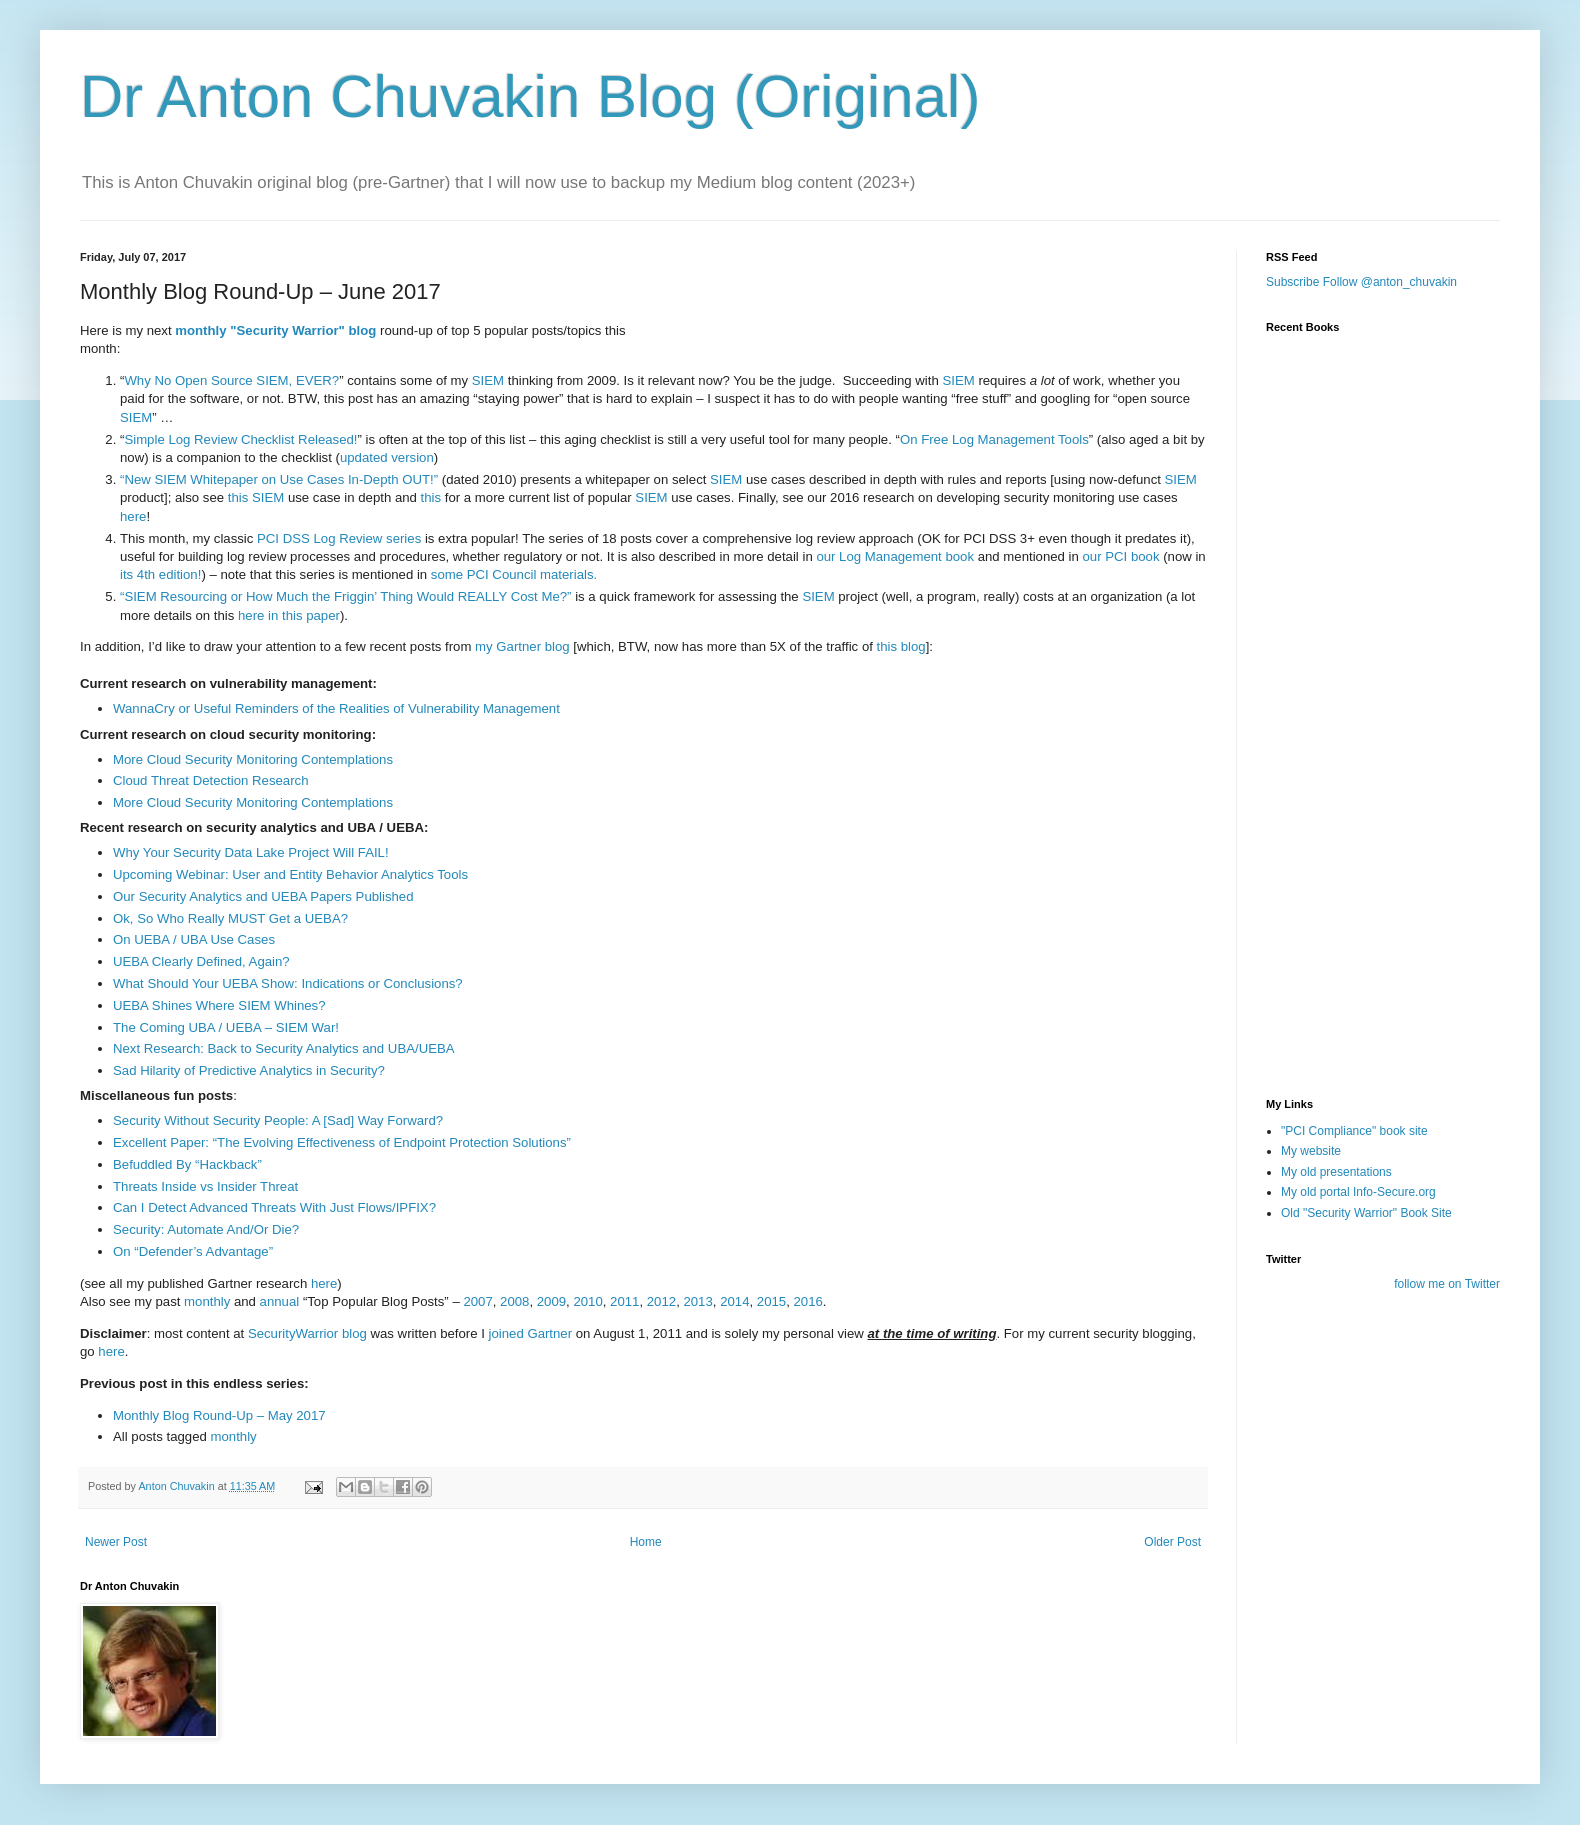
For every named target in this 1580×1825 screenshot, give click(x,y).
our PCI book (1121, 556)
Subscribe (1292, 282)
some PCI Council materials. (514, 574)
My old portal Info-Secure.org (1358, 1192)
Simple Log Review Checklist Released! (240, 439)
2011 (624, 1301)
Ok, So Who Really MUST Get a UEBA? (230, 918)
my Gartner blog (522, 646)
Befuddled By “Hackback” (187, 1164)
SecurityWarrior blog (307, 1333)
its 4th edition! (160, 574)
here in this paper (289, 615)
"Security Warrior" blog (303, 330)
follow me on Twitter (1447, 1284)
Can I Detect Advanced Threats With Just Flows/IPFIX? (274, 1207)
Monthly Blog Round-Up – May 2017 (219, 1415)
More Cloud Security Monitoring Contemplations (253, 759)
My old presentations (1336, 1172)
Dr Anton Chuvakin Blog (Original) (530, 96)
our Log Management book (895, 556)
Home (646, 1542)
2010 (587, 1301)
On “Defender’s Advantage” (193, 1251)
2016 (807, 1301)
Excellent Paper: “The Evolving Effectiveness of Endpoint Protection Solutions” (342, 1142)
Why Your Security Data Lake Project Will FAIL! (251, 852)
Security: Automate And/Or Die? (206, 1229)
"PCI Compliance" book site (1354, 1131)
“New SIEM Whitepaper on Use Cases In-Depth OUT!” (279, 479)
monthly (200, 330)
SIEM (488, 380)
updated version (387, 457)
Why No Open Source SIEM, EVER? (231, 380)
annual (280, 1301)
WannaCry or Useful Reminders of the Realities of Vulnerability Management (336, 708)
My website (1311, 1151)
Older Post (1172, 1542)
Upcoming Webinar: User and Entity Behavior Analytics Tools (290, 874)
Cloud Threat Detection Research (210, 780)
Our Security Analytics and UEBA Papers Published (263, 896)
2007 (477, 1301)
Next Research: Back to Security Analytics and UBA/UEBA (284, 1048)
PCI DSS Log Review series (339, 538)
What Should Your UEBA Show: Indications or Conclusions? (288, 983)
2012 (661, 1301)
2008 (514, 1301)
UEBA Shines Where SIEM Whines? (219, 1005)
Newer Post (116, 1542)
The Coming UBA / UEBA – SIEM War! (226, 1027)
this (238, 497)
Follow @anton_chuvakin (1390, 282)
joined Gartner (531, 1333)
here (133, 516)
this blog (901, 646)
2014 (734, 1301)
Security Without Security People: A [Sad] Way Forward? (278, 1120)
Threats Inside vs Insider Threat (205, 1186)
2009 (551, 1301)
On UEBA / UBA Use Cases (194, 939)
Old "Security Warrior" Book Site (1366, 1213)
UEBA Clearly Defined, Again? (201, 961)
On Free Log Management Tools (994, 439)
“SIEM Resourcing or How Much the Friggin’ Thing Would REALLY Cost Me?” (346, 596)
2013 (697, 1301)
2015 (771, 1301)
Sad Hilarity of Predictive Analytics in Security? (249, 1070)
